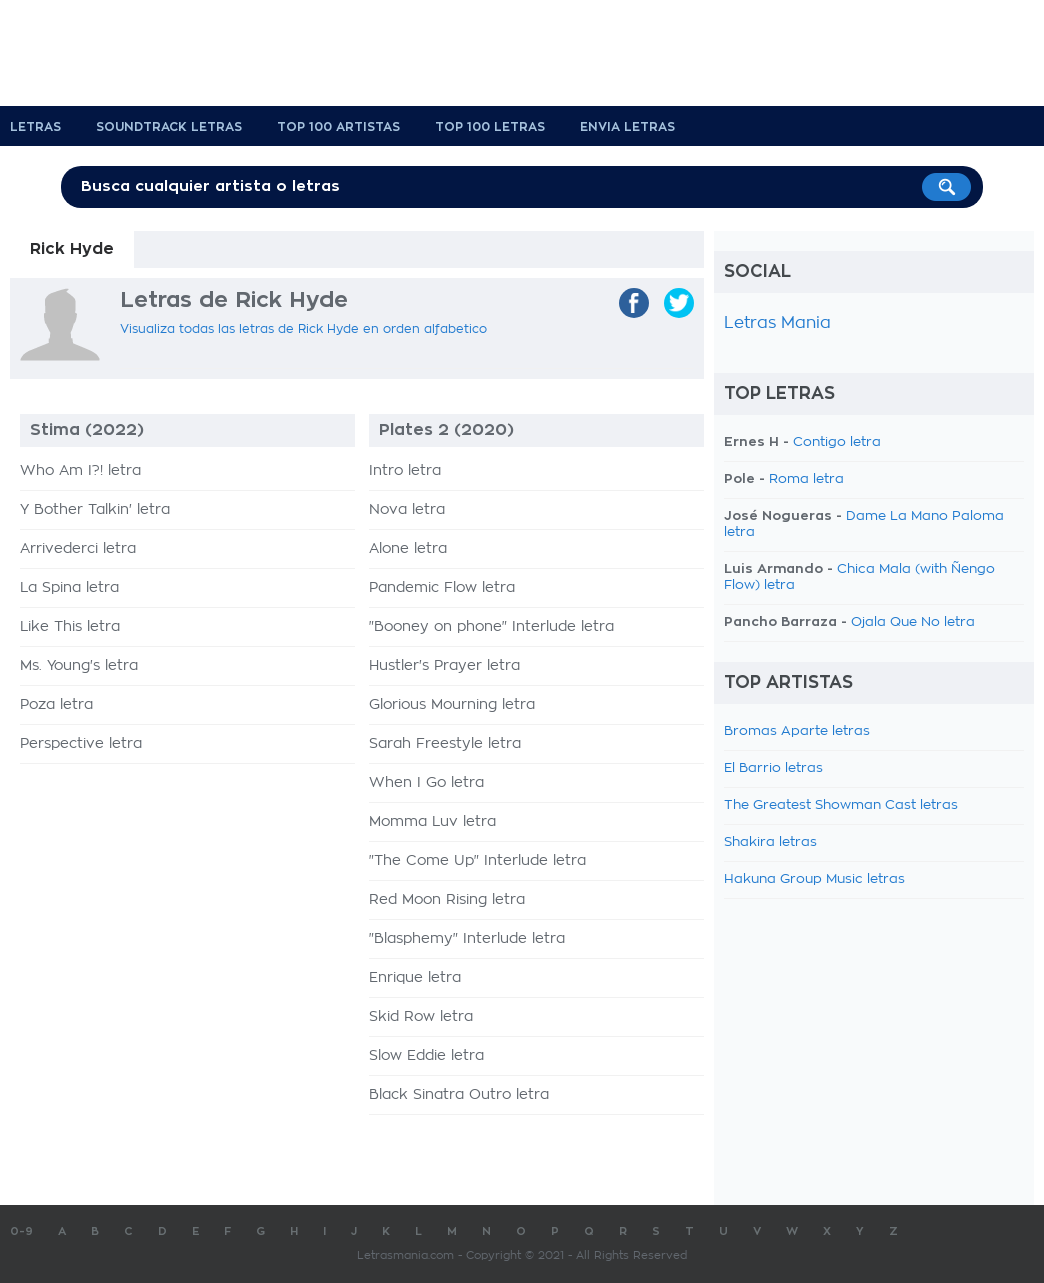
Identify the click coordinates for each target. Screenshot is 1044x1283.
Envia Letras (627, 127)
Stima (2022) (87, 430)
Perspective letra (81, 744)
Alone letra (408, 549)
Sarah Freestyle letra (445, 744)
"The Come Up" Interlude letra (477, 861)
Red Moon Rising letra (447, 900)
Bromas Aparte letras (797, 731)
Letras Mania (777, 323)
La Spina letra (69, 588)
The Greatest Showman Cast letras (841, 805)
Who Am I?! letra (80, 471)
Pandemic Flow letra (442, 588)
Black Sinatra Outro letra (459, 1095)
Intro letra (405, 471)
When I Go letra (426, 783)
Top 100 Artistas (338, 127)
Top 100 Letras (490, 127)
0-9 (21, 1231)
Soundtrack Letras (169, 127)
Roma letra (806, 479)
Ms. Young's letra (79, 666)
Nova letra (407, 510)
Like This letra (70, 627)
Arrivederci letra (78, 549)
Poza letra (56, 705)
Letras (35, 127)
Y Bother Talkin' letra (95, 510)
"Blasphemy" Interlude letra (467, 939)
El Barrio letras (773, 768)
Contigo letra (837, 442)
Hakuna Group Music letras (814, 879)
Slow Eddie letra (426, 1056)
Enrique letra (415, 978)
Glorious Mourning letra (452, 705)
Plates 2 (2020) (446, 430)
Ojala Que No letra (913, 622)
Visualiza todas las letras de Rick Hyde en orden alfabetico (303, 329)
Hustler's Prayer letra (444, 666)
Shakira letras (770, 842)
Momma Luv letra (432, 822)
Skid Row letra (421, 1017)
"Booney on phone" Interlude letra (491, 627)
